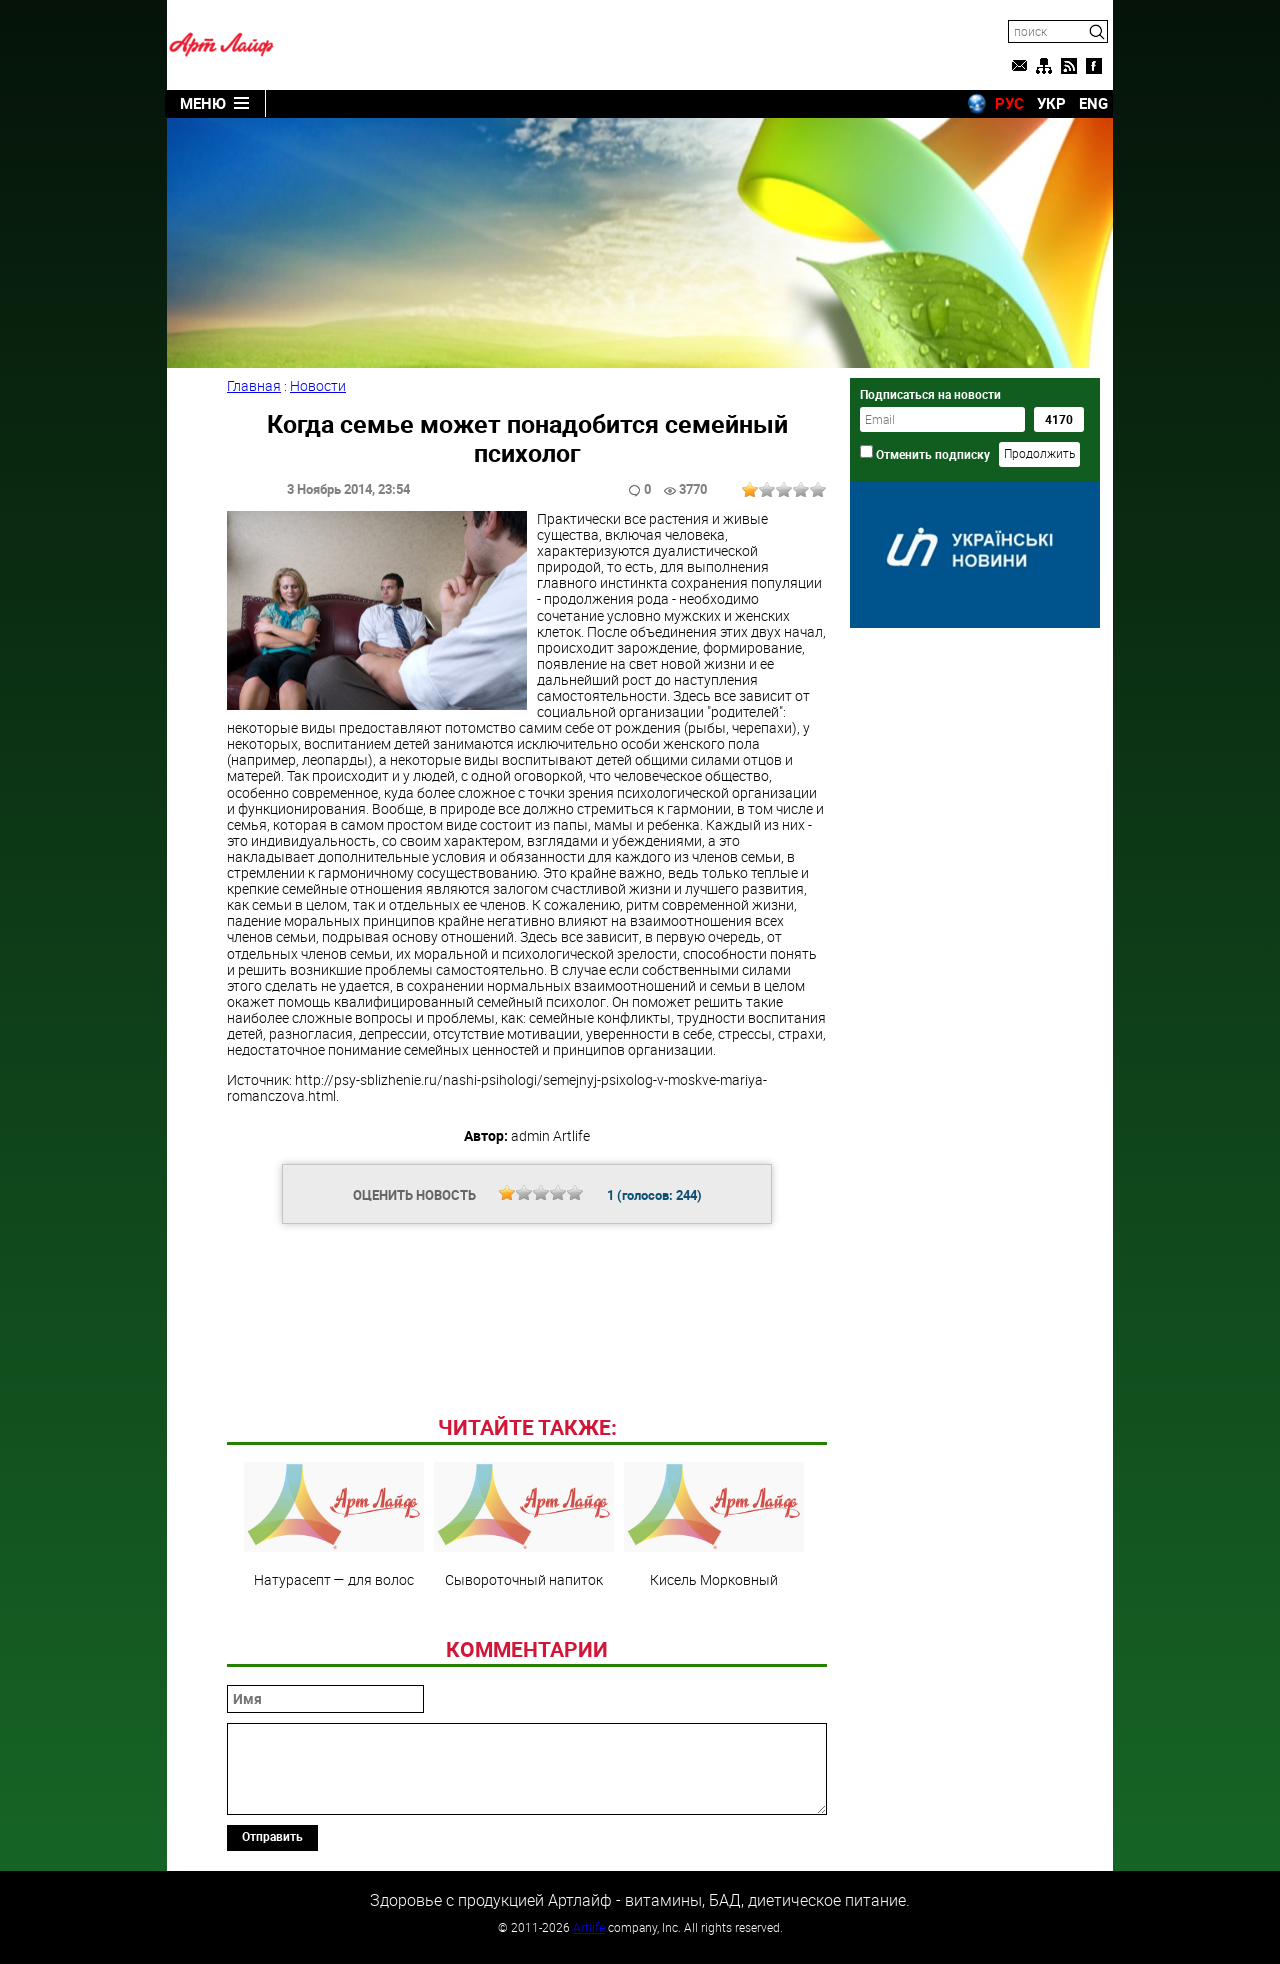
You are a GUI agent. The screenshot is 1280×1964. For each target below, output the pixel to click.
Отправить (272, 1836)
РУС (1009, 103)
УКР (1051, 103)
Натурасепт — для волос (334, 1525)
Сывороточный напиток (524, 1525)
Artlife (589, 1927)
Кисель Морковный (714, 1525)
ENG (1093, 103)
